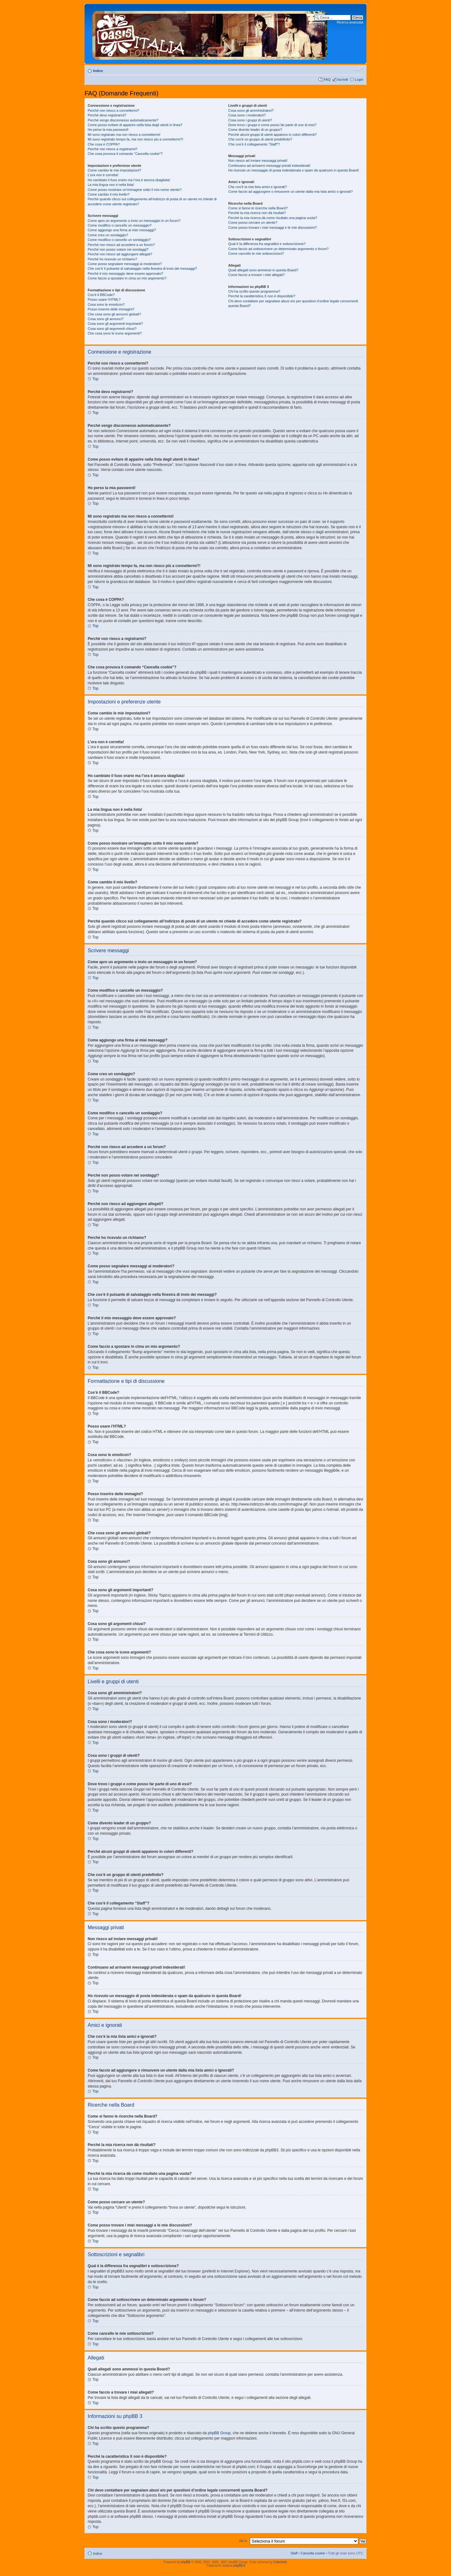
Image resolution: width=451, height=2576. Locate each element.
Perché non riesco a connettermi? (113, 110)
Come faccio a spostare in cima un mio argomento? (127, 278)
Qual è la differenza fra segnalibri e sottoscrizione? (267, 244)
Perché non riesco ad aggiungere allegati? (120, 254)
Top (95, 379)
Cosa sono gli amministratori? (251, 110)
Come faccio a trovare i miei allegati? (256, 275)
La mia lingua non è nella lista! (111, 185)
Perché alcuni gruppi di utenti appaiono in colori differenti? (272, 134)
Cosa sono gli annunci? (105, 319)
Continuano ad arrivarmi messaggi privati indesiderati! (269, 165)
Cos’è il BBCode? (101, 295)
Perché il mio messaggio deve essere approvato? (125, 273)
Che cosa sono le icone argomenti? (115, 333)
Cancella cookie (313, 2553)
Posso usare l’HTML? (104, 299)
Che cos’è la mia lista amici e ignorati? (257, 187)
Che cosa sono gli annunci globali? (114, 314)
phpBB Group (219, 2433)
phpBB (185, 2562)
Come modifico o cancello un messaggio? (120, 225)
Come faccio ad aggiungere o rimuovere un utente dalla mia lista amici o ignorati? (290, 191)
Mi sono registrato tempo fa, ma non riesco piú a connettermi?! (135, 139)
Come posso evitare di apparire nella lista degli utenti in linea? (135, 125)
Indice (98, 71)
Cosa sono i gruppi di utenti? (250, 120)
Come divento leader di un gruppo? (255, 129)
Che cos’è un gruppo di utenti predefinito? (260, 139)
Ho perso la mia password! (108, 129)
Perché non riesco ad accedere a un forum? (121, 245)
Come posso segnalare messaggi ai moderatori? (125, 264)
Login (359, 79)
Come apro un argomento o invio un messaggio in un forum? (134, 220)
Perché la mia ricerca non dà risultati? (257, 213)
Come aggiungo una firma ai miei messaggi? (122, 230)
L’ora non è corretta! (103, 175)
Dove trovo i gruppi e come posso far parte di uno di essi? (272, 125)
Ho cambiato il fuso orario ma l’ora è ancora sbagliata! (129, 180)
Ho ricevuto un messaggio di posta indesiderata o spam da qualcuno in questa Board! (293, 170)
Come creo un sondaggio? (108, 235)
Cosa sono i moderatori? (247, 115)
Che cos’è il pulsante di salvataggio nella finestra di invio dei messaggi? (142, 268)
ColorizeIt (280, 2562)
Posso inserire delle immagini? (111, 309)
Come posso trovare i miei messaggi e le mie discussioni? (272, 227)
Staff (293, 2553)
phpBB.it (239, 2565)
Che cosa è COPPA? (104, 144)
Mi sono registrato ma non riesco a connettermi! (124, 134)
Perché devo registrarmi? (107, 115)
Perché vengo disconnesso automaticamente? (123, 120)
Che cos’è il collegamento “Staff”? (254, 144)
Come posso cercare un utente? (252, 222)
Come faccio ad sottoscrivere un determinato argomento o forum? (278, 249)
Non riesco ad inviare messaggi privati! (258, 160)
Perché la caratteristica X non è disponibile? (261, 296)
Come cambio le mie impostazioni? (114, 170)
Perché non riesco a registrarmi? (112, 149)
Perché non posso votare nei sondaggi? (118, 249)
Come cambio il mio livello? (108, 194)
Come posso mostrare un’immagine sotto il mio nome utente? (135, 190)
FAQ (327, 79)
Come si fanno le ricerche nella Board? (258, 208)
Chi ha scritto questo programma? (254, 291)
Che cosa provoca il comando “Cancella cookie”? (125, 154)
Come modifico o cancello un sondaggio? (119, 240)
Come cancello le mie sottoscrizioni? (256, 253)
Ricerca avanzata (350, 22)
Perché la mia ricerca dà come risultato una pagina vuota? (272, 218)
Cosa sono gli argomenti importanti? (115, 323)
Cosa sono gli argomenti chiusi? (112, 328)
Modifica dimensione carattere (358, 69)
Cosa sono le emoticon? (106, 304)
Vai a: (243, 2541)
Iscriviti (342, 79)
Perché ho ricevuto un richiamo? (112, 259)
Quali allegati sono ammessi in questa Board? (263, 270)
